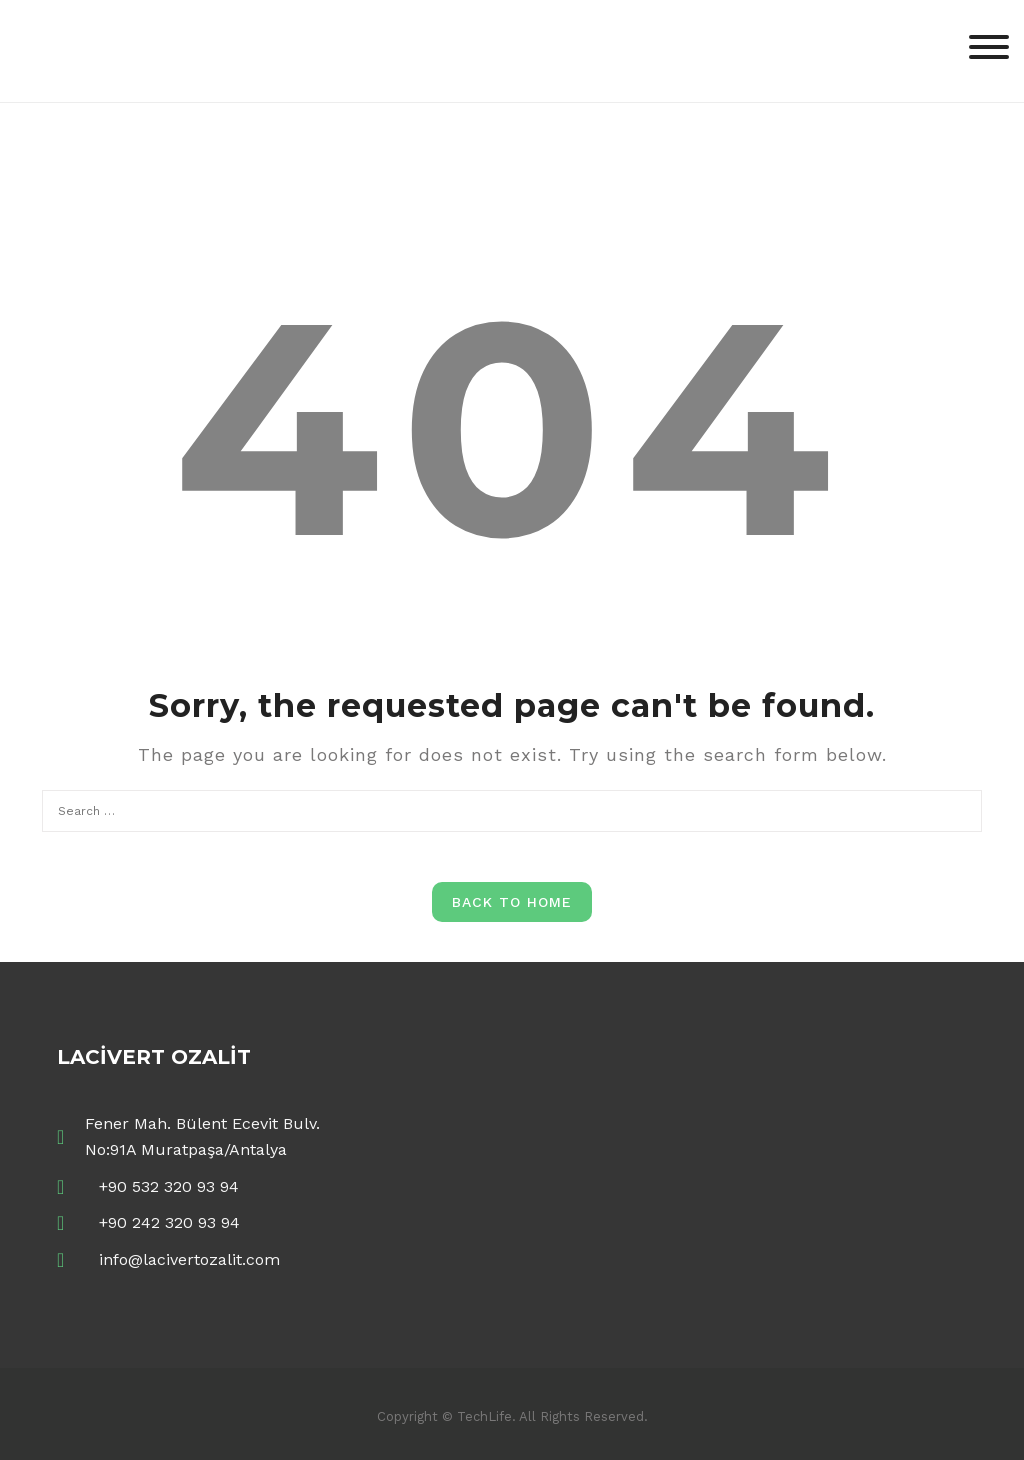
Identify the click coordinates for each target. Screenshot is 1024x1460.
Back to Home (512, 902)
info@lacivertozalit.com (189, 1259)
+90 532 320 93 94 (169, 1186)
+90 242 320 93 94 (169, 1222)
